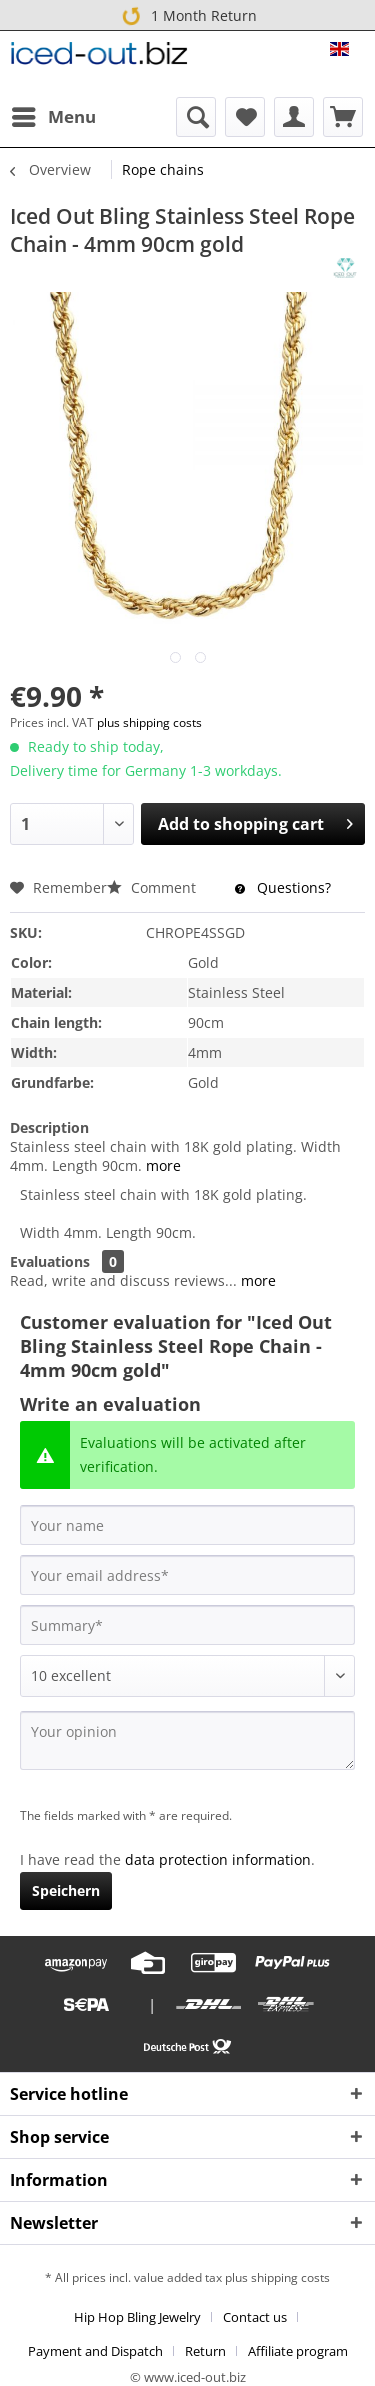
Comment (153, 887)
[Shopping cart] (343, 117)
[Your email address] (187, 1575)
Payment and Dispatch (95, 2351)
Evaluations (50, 1261)
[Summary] (187, 1625)
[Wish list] (245, 117)
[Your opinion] (187, 1740)
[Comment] (187, 1676)
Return (205, 2351)
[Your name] (187, 1525)
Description (49, 1127)
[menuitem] (53, 117)
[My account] (294, 117)
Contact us (255, 2317)
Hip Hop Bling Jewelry (137, 2317)
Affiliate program (298, 2351)
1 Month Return (186, 14)
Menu (54, 114)
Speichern (66, 1890)
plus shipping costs (149, 722)
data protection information (218, 1859)
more (161, 1165)
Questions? (283, 887)
